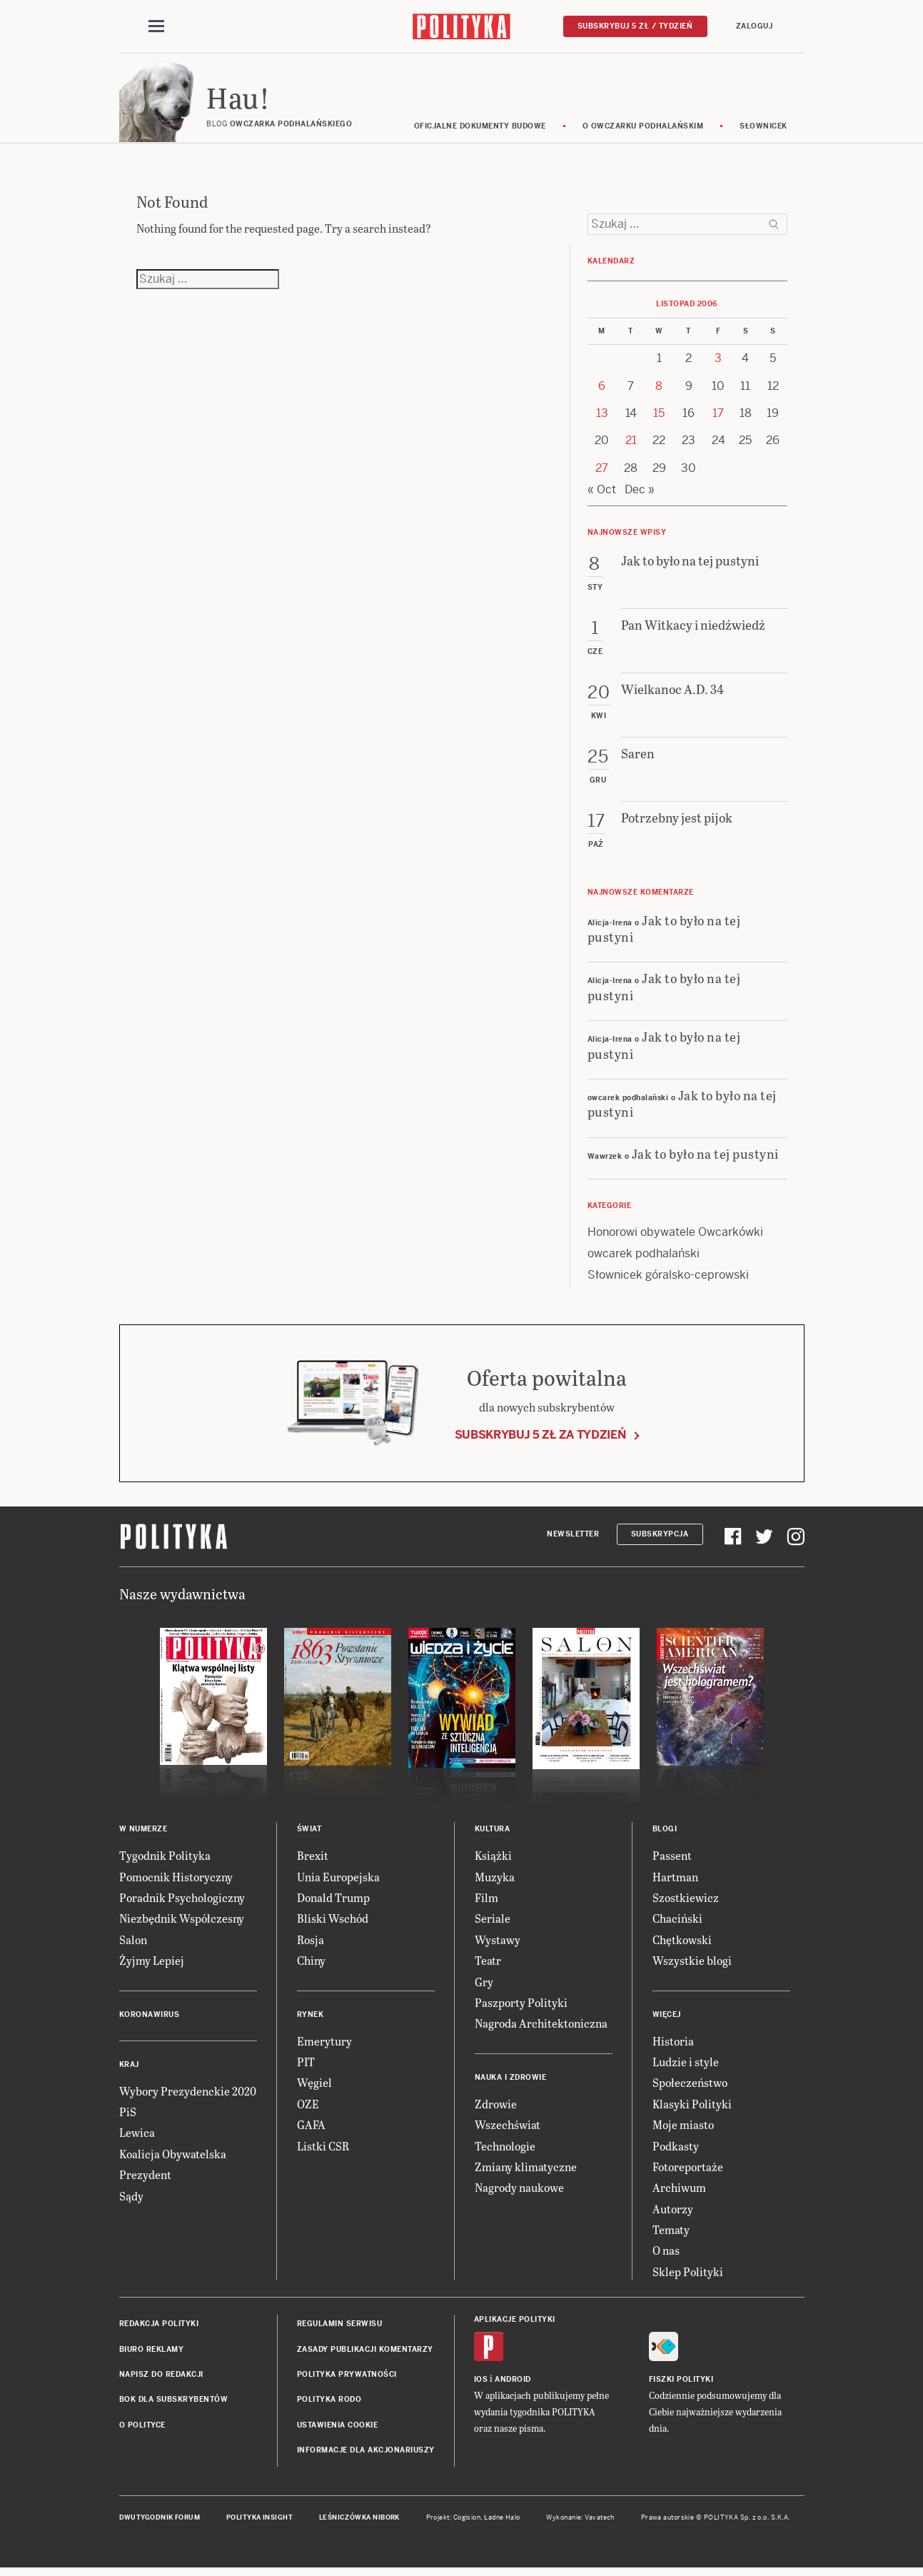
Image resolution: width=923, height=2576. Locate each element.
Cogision (467, 2521)
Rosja (310, 1944)
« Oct (601, 493)
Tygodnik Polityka (165, 1859)
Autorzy (672, 2213)
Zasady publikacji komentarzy (365, 2353)
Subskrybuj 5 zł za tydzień (540, 1439)
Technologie (505, 2150)
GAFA (311, 2128)
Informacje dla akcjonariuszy (366, 2454)
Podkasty (675, 2150)
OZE (308, 2108)
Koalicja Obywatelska (172, 2158)
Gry (484, 1986)
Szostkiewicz (685, 1901)
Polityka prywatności (347, 2378)
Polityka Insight (259, 2521)
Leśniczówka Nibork (359, 2521)
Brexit (312, 1859)
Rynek (310, 2018)
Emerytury (324, 2045)
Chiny (311, 1964)
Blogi (664, 1833)
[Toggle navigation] (156, 27)
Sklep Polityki (687, 2276)
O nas (666, 2255)
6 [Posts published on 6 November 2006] (601, 390)
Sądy (131, 2200)
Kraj (129, 2068)
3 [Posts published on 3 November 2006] (718, 362)
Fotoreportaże (687, 2171)
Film (486, 1901)
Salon (133, 1944)
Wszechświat (507, 2128)
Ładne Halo (502, 2521)
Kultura (492, 1833)
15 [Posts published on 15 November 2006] (659, 417)
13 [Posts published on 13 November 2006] (602, 417)
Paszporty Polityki (521, 2006)
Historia (673, 2045)
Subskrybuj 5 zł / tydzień (635, 26)
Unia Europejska (338, 1881)
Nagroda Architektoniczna (541, 2027)
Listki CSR (323, 2150)
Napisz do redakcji (161, 2378)
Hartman (675, 1881)
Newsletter (573, 1538)
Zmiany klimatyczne (526, 2171)
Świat (309, 1833)
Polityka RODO (329, 2403)
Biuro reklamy (151, 2353)
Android (513, 2384)
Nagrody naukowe (519, 2191)
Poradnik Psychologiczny (182, 1901)
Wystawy (497, 1944)
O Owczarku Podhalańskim (643, 130)
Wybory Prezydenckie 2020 (187, 2095)
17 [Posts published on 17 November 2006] (718, 417)
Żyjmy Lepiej (151, 1964)
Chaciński (677, 1922)
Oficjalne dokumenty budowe (480, 130)
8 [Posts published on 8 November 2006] (658, 390)
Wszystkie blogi (692, 1964)
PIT (306, 2066)
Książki (493, 1859)
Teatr (488, 1964)
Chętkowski (682, 1944)
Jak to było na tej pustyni (664, 932)
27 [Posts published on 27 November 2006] (601, 472)
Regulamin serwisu (340, 2328)
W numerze (143, 1833)
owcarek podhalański (643, 1257)
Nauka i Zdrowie (511, 2081)
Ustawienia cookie (337, 2429)
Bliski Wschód (332, 1922)
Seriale (492, 1922)
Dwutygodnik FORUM (160, 2521)
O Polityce (142, 2429)
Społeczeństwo (689, 2086)
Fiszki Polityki (681, 2384)
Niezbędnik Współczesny (181, 1922)
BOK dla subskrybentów (173, 2403)
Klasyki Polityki (692, 2108)
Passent (672, 1859)
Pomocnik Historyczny (176, 1881)
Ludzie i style (685, 2066)
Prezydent (145, 2178)
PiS (127, 2116)
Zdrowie (496, 2108)
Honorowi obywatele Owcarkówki (675, 1236)
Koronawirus (149, 2018)
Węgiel (314, 2086)
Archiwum (679, 2191)
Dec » (640, 493)
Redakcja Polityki (159, 2328)
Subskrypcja (660, 1538)
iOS (481, 2384)
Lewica (137, 2136)
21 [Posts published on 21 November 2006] (631, 445)
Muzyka (495, 1881)
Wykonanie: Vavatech (580, 2521)
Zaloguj (754, 26)
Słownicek (763, 130)
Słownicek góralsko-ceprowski (668, 1279)
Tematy (671, 2233)
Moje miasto (683, 2128)
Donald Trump (333, 1901)
